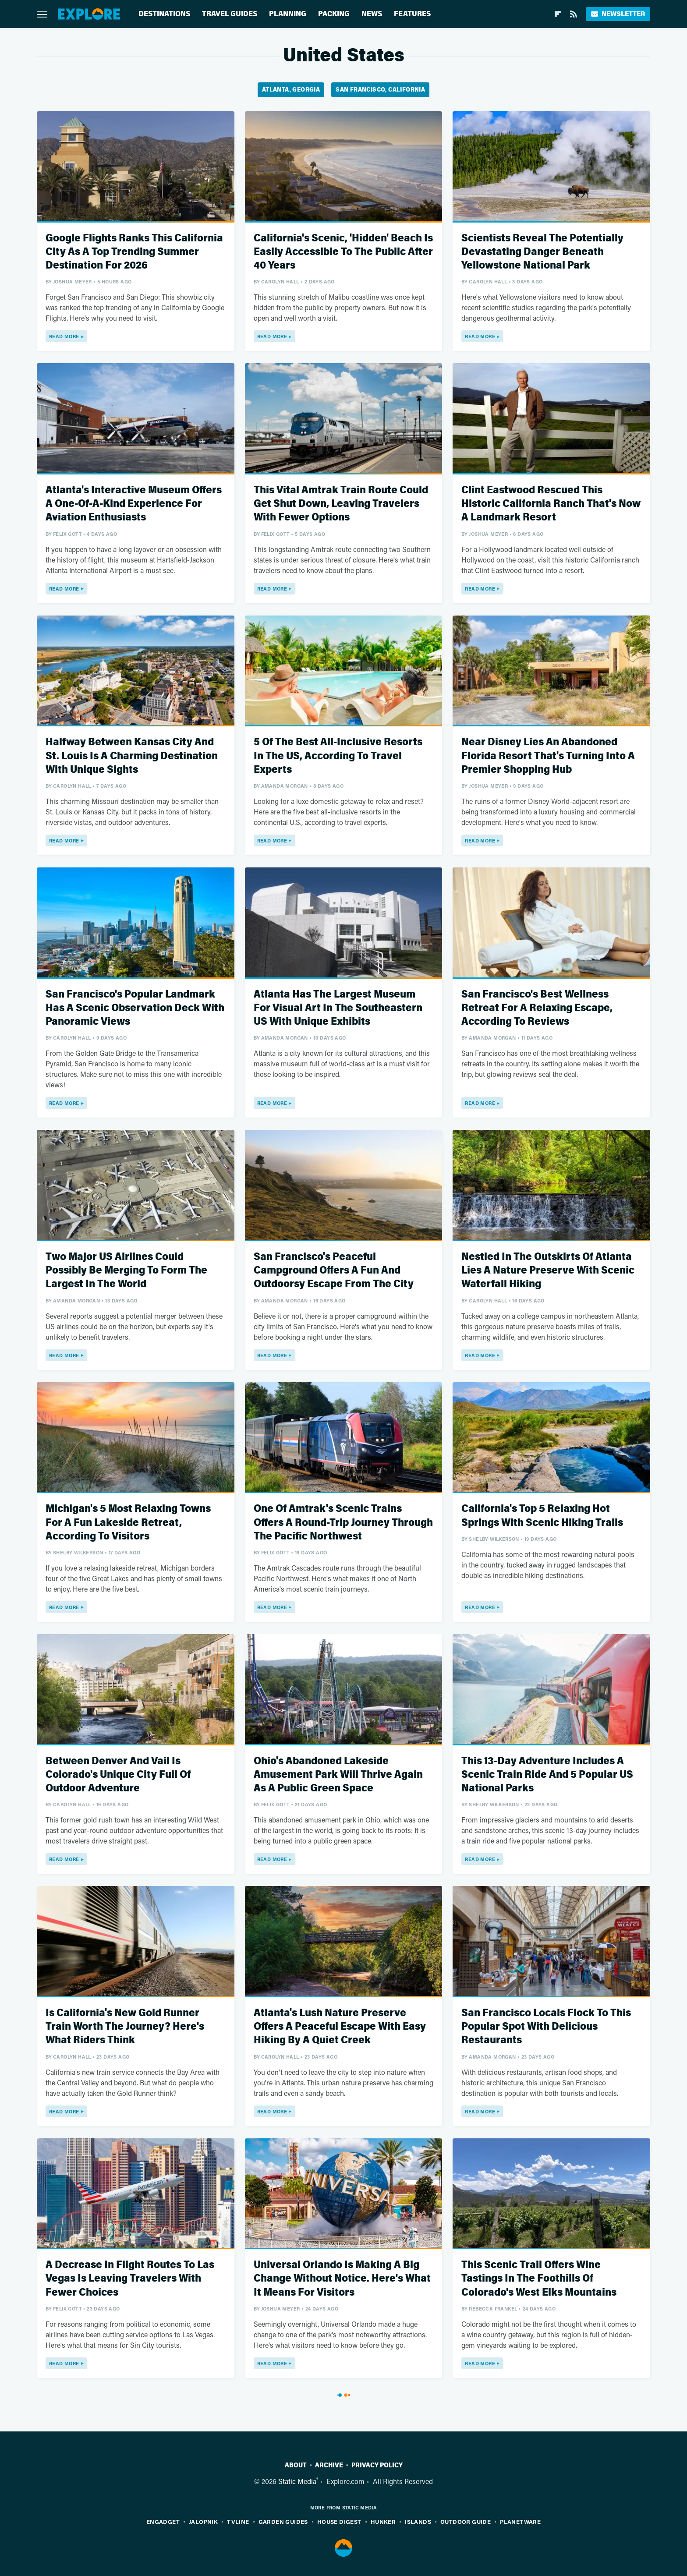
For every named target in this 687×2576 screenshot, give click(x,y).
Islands (418, 2521)
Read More (64, 336)
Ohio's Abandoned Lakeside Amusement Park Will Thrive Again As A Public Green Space (338, 1774)
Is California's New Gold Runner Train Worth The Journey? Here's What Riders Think (125, 2026)
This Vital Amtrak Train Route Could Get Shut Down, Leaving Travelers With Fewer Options (341, 504)
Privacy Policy (377, 2465)
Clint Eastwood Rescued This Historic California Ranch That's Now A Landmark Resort (551, 504)
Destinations (164, 13)
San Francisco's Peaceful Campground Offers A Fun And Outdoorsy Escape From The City (334, 1270)
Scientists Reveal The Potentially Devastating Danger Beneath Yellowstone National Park (542, 252)
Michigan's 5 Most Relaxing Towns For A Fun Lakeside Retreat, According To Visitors (128, 1522)
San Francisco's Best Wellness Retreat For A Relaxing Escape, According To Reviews (537, 1008)
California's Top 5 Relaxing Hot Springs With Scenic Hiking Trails (542, 1515)
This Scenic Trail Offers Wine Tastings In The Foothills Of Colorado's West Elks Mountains (538, 2278)
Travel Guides (229, 13)
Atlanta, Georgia (291, 89)
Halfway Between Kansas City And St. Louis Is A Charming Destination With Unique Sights (132, 755)
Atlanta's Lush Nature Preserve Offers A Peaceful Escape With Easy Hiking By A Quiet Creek (340, 2026)
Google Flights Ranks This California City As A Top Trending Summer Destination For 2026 (134, 252)
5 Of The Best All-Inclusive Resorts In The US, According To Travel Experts (338, 755)
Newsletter (618, 14)
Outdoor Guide (465, 2521)
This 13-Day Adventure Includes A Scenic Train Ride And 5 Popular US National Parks (547, 1774)
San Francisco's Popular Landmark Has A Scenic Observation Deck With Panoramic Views (135, 1008)
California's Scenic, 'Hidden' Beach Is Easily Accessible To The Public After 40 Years (343, 252)
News (371, 13)
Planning (287, 13)
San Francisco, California (380, 89)
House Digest (339, 2521)
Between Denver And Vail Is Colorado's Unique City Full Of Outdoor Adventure (118, 1774)
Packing (334, 13)
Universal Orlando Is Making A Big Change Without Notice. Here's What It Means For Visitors (342, 2278)
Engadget (163, 2521)
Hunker (383, 2521)
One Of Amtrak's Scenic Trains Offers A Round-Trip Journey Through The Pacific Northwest (343, 1522)
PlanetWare (520, 2521)
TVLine (238, 2521)
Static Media (297, 2481)
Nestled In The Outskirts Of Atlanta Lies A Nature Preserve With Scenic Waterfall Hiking (547, 1270)
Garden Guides (283, 2521)
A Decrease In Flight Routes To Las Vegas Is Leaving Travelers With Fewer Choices (130, 2278)
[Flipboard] (557, 14)
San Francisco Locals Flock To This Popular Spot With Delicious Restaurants (546, 2026)
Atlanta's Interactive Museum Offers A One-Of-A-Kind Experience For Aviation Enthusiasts (134, 504)
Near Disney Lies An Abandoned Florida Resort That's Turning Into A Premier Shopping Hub (548, 755)
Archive (329, 2465)
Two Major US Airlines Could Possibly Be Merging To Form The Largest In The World (126, 1270)
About (296, 2465)
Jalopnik (203, 2521)
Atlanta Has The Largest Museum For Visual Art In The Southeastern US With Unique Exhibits (338, 1008)
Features (412, 13)
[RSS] (573, 14)
